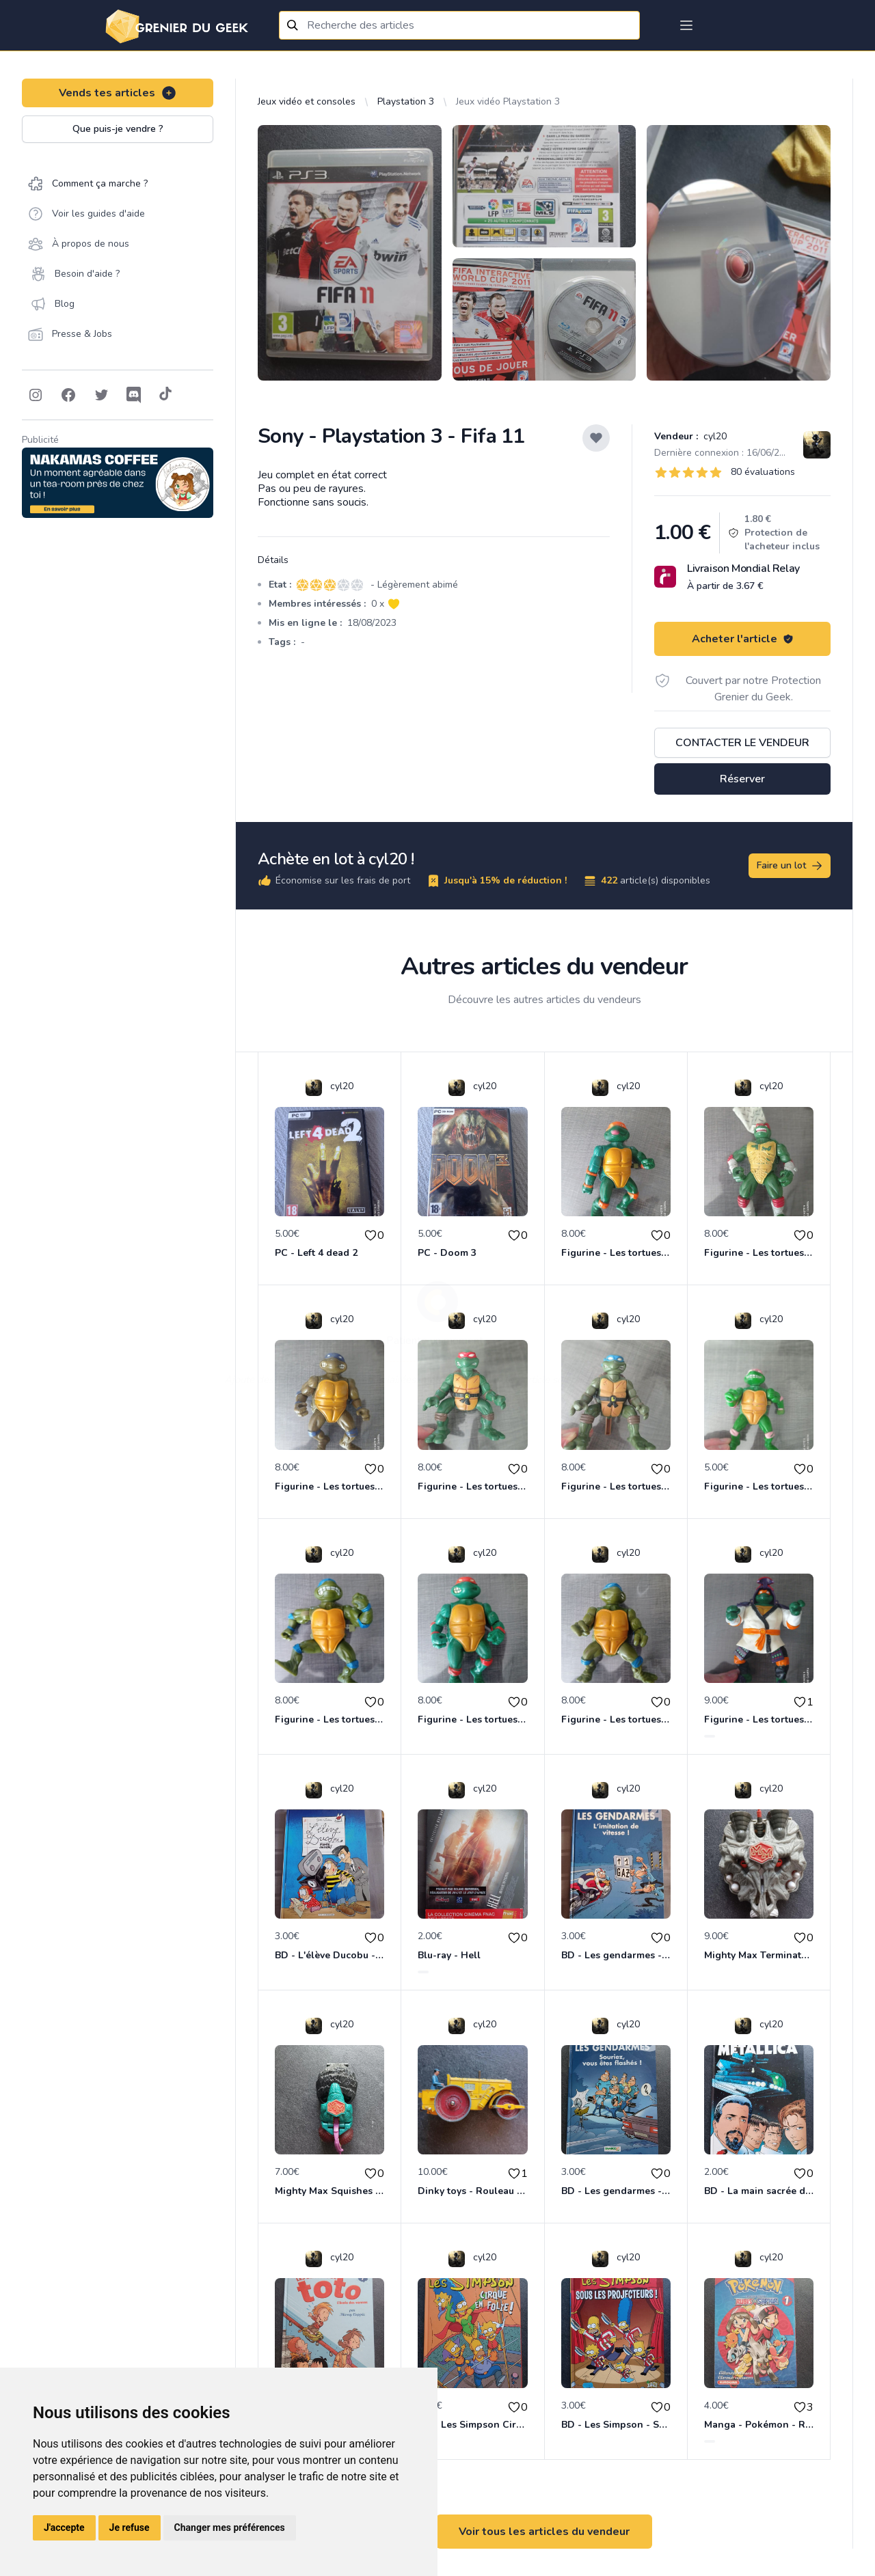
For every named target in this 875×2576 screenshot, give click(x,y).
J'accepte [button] (64, 2527)
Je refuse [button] (129, 2527)
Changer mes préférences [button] (229, 2527)
